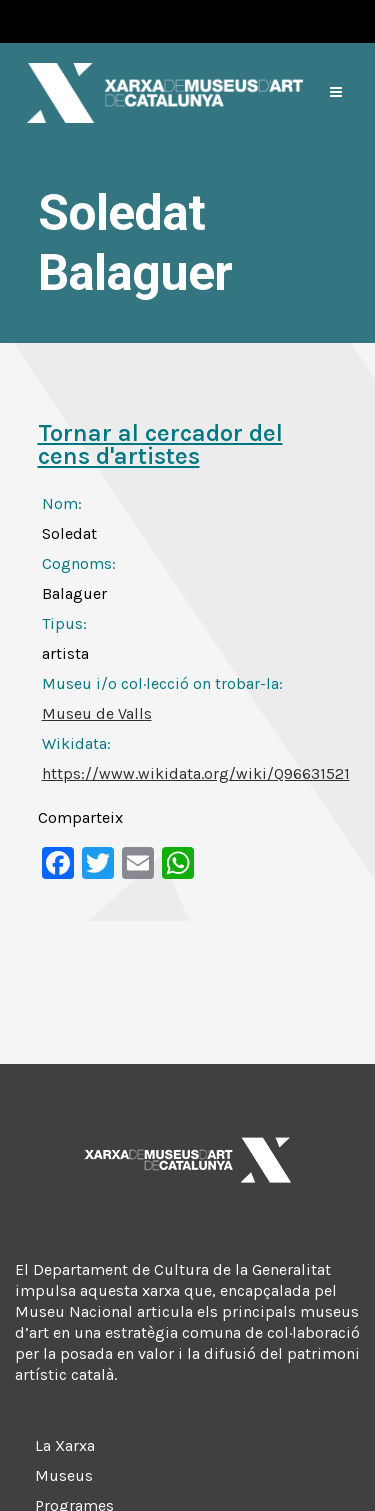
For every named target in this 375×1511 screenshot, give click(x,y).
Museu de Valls (97, 713)
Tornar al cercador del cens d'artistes (160, 444)
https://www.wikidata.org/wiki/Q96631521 (196, 773)
